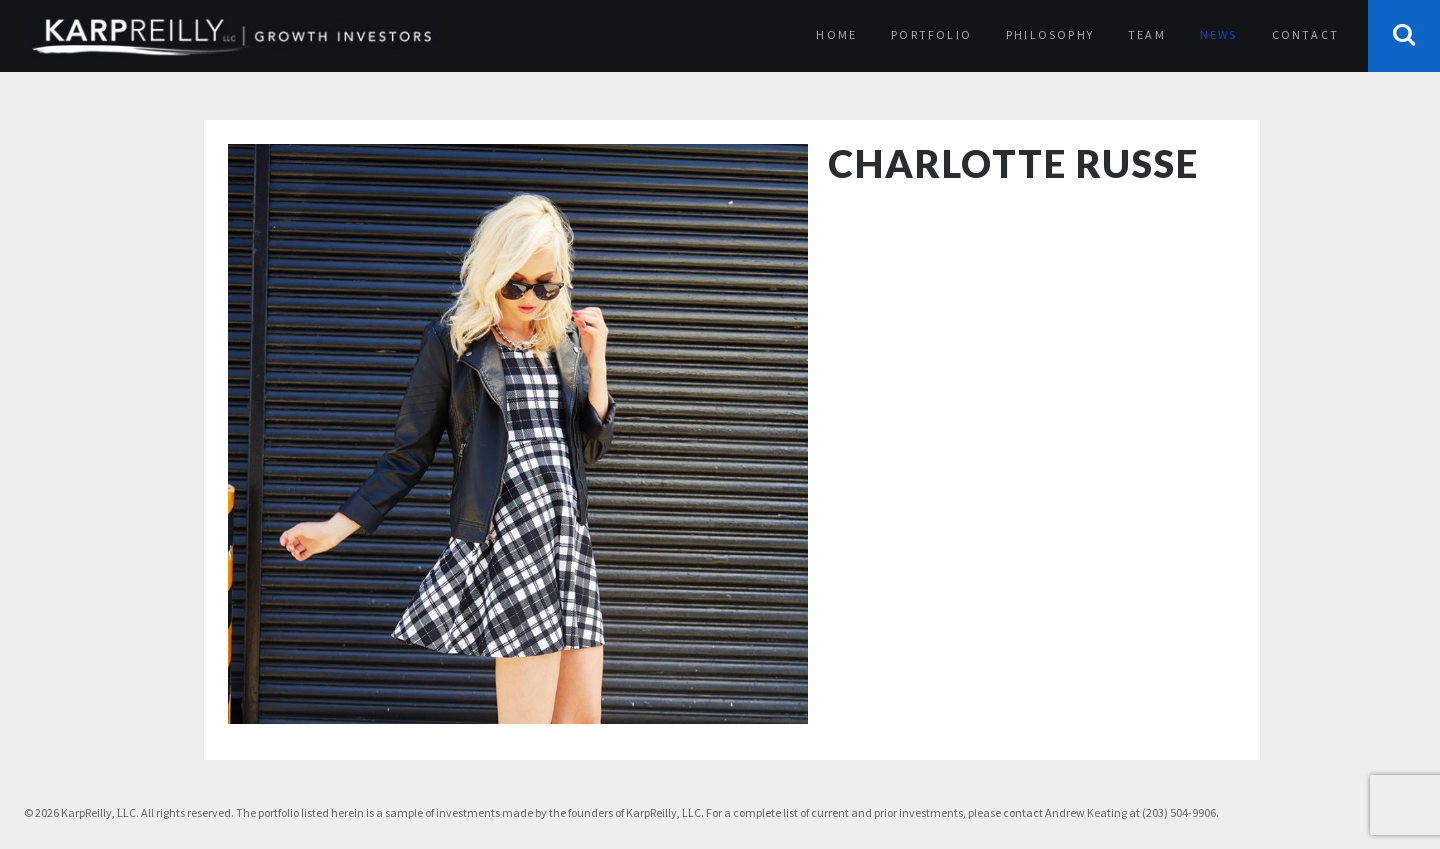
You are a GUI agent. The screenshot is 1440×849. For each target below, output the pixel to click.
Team (1147, 34)
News (1219, 34)
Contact (1305, 34)
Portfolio (931, 34)
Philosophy (1050, 34)
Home (836, 34)
